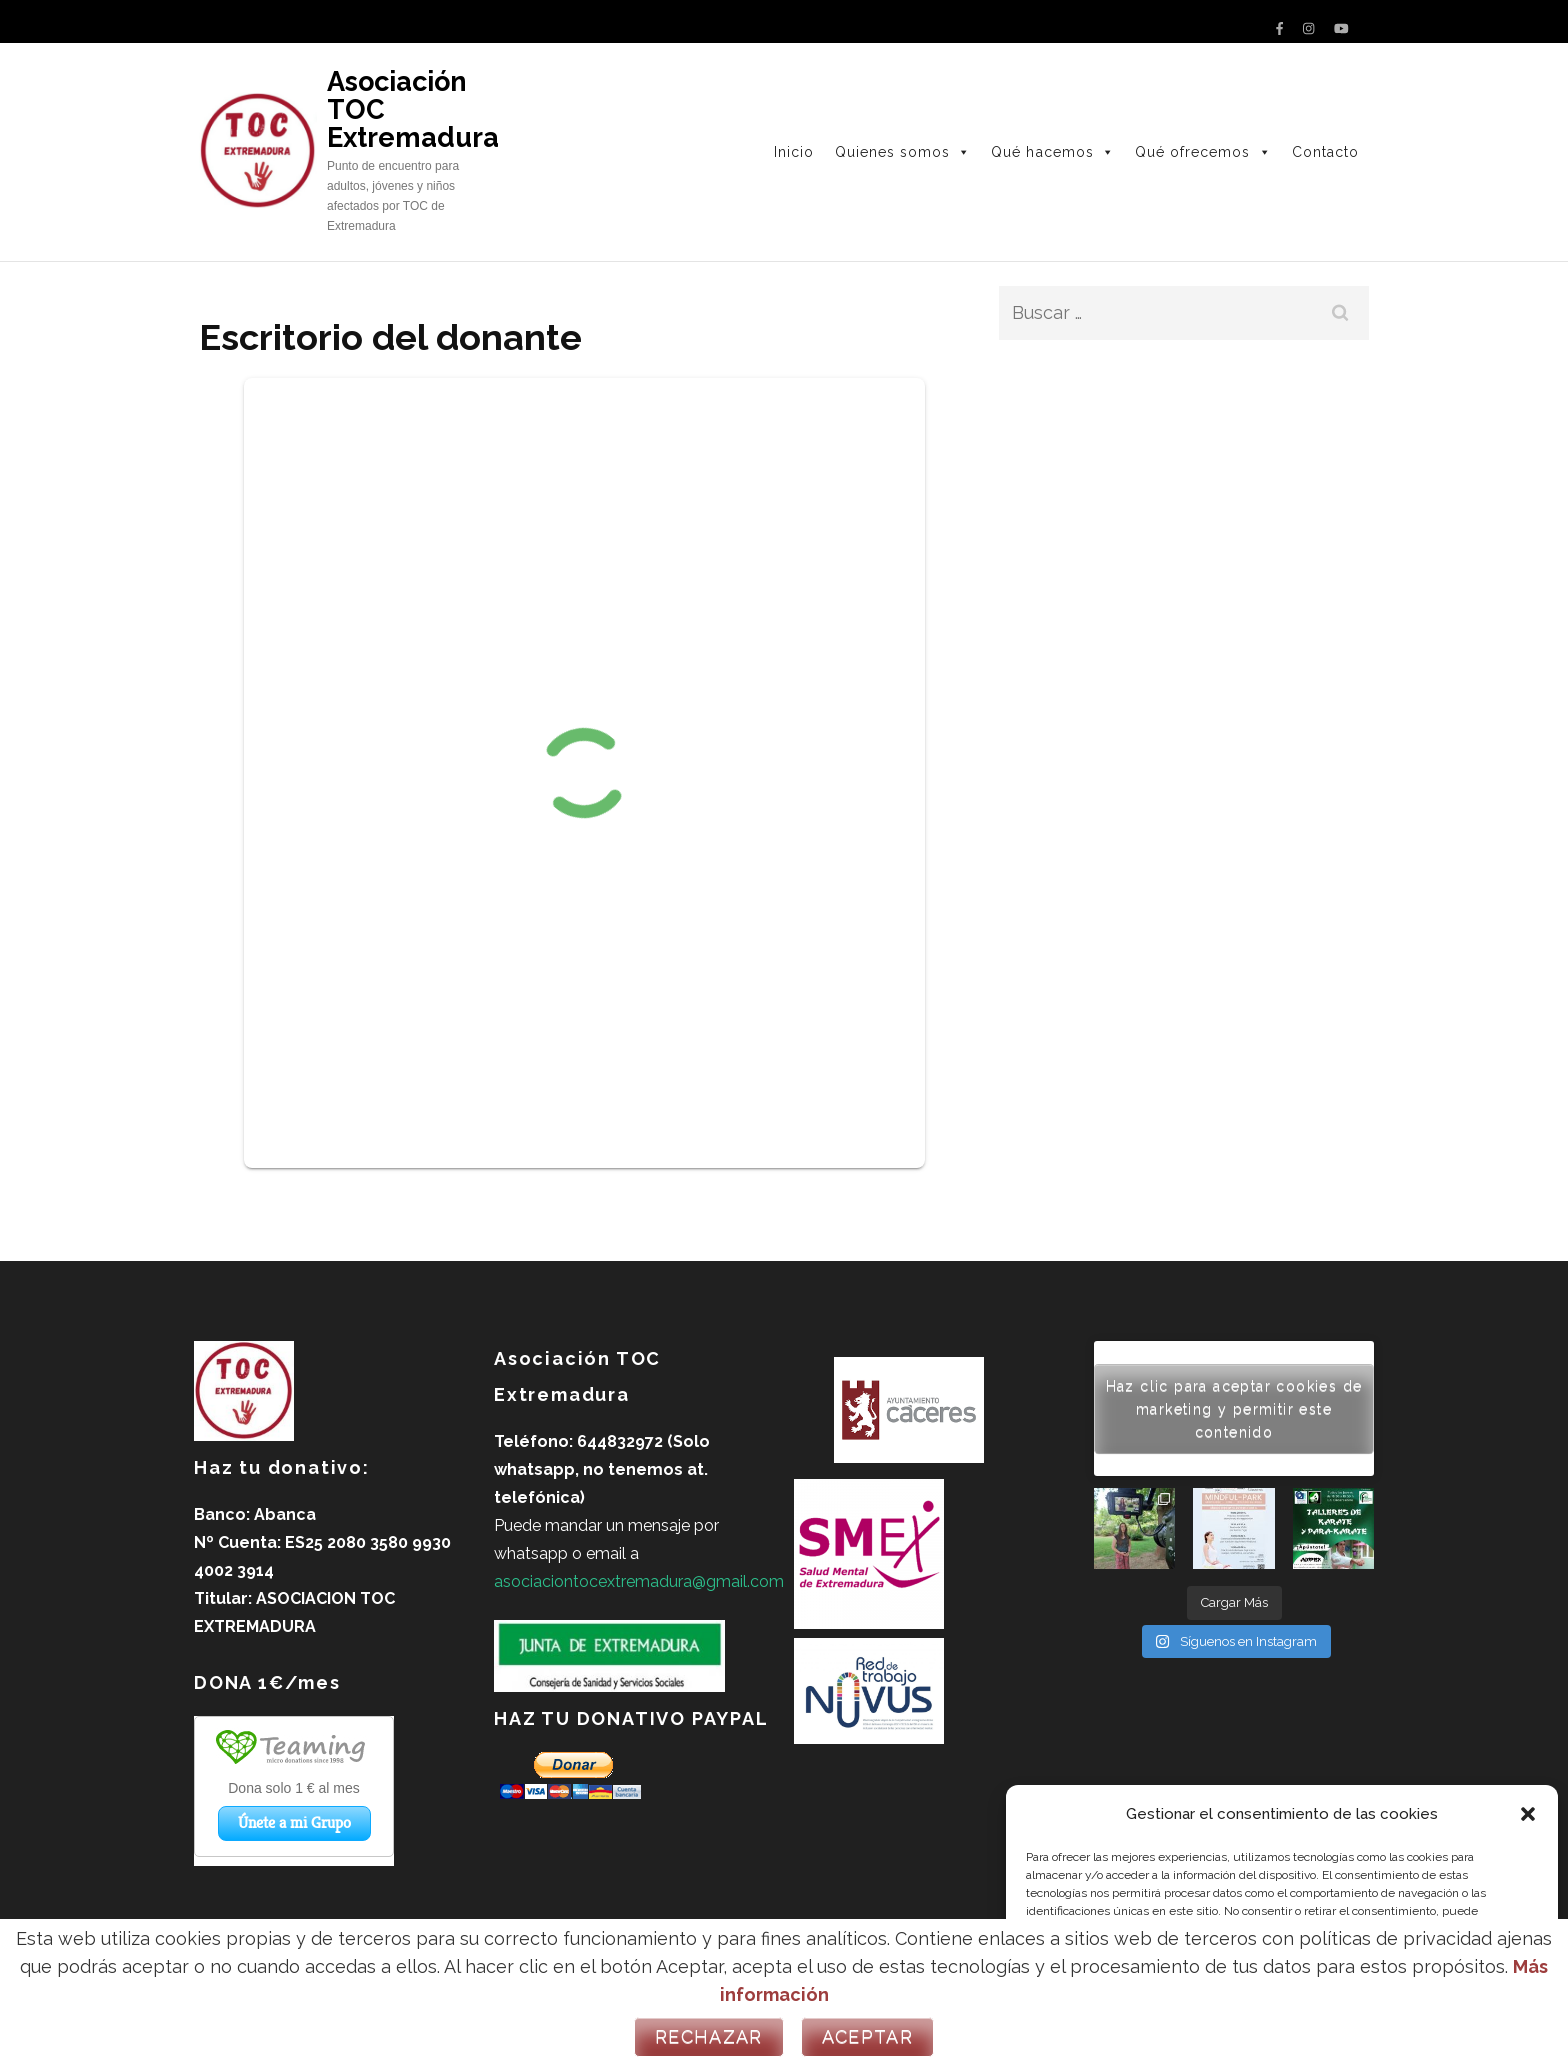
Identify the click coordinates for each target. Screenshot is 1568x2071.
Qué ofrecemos (1203, 152)
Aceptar (867, 2036)
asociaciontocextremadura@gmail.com (639, 1581)
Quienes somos (903, 152)
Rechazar (709, 2036)
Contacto (1325, 152)
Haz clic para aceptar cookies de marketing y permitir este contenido (1234, 1408)
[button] (1528, 1814)
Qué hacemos (1053, 152)
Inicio (794, 152)
